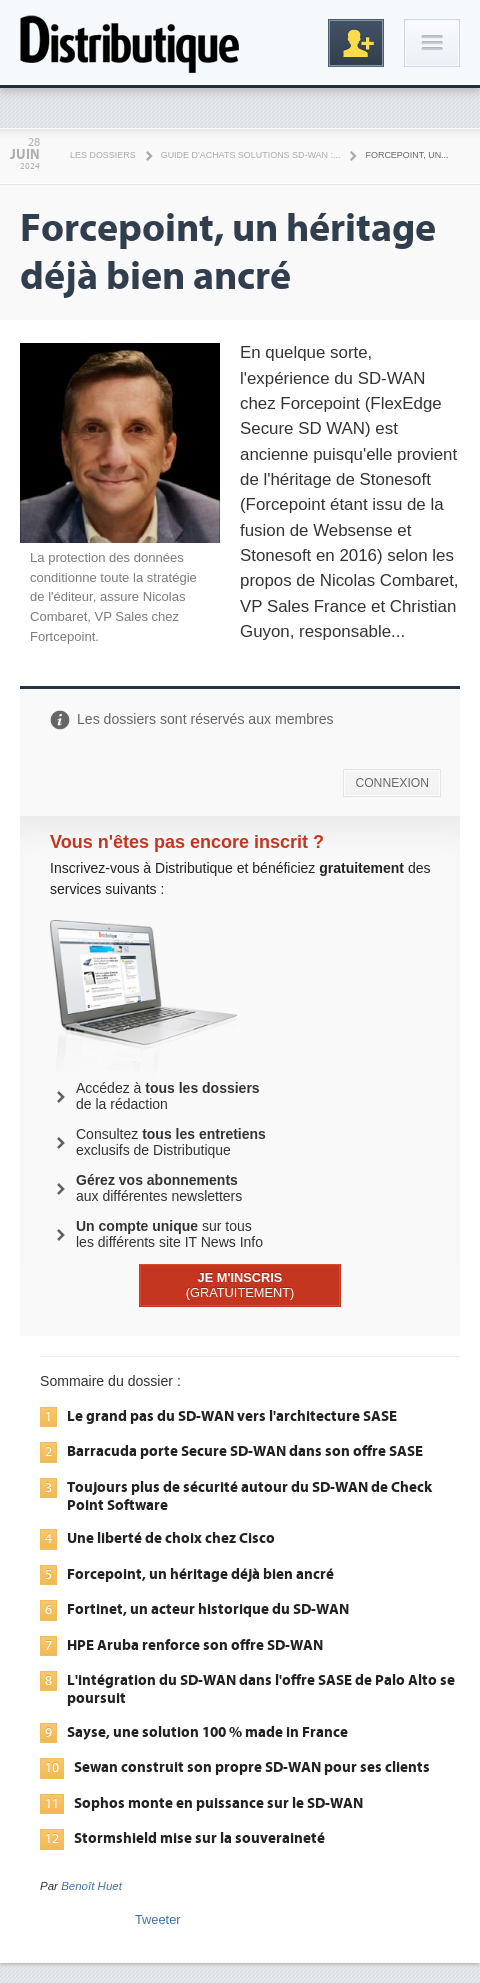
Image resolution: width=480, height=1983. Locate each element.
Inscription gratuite (356, 43)
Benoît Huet (91, 1886)
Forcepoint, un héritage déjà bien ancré (200, 1574)
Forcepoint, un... (406, 155)
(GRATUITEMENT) (240, 1285)
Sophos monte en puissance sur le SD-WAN (218, 1803)
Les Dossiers (103, 155)
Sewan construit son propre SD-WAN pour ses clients (252, 1767)
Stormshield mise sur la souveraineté (199, 1838)
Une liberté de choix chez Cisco (171, 1538)
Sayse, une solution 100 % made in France (207, 1732)
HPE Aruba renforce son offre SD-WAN (195, 1645)
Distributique (130, 42)
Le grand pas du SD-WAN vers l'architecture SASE (232, 1416)
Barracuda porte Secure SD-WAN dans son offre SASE (245, 1451)
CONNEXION (392, 783)
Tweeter (158, 1919)
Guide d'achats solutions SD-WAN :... (251, 155)
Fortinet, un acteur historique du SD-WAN (208, 1609)
